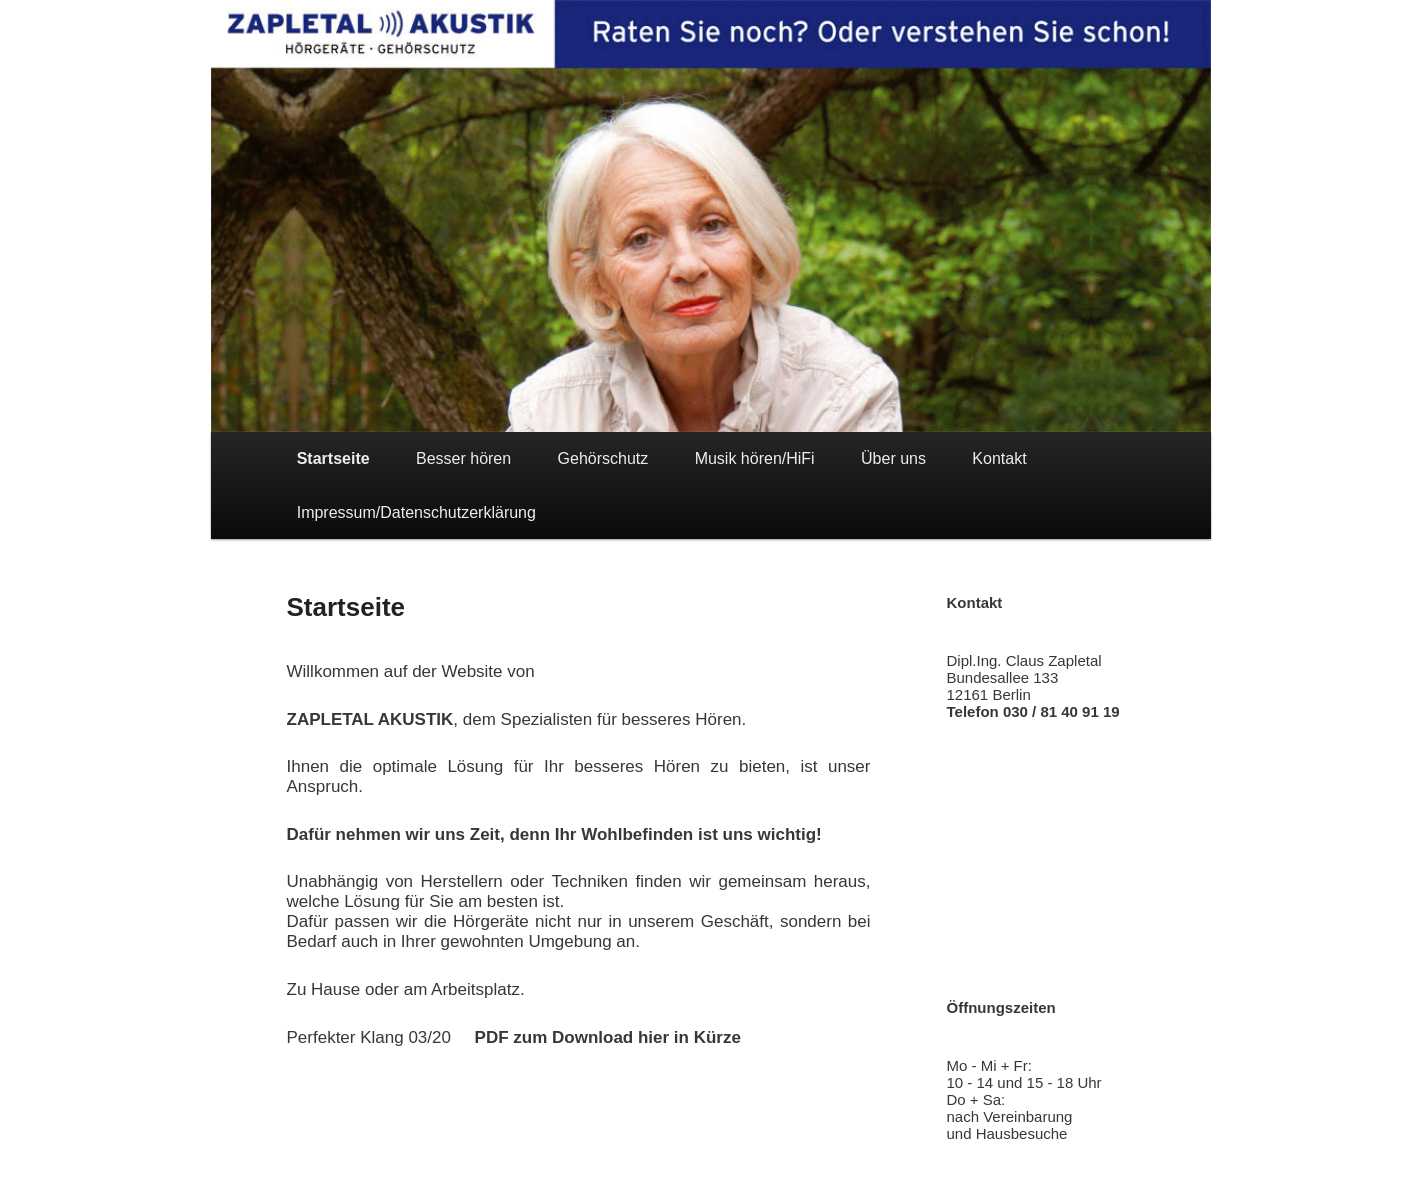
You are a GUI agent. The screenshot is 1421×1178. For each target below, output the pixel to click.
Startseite (333, 458)
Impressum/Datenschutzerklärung (416, 512)
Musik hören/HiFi (755, 458)
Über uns (893, 458)
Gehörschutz (603, 458)
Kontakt (999, 458)
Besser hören (463, 458)
